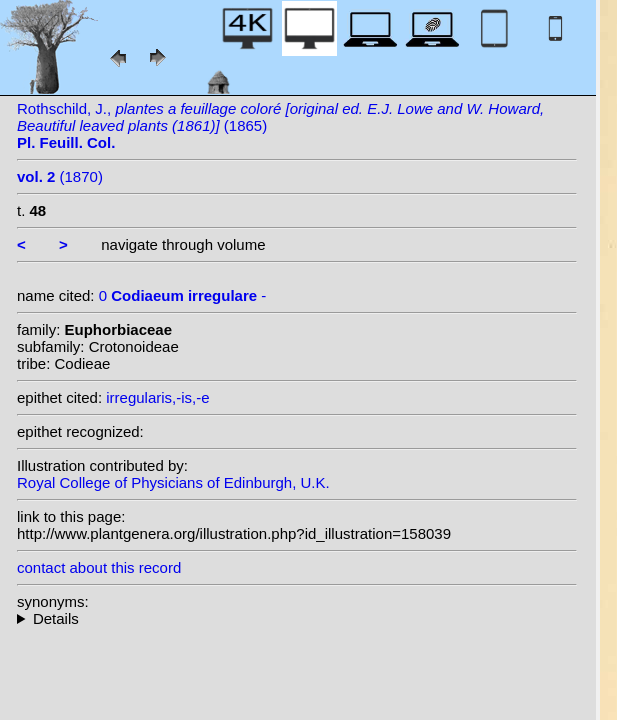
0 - (183, 295)
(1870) (60, 176)
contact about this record (99, 567)
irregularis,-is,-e (157, 397)
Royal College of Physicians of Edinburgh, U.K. (173, 482)
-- (297, 618)
